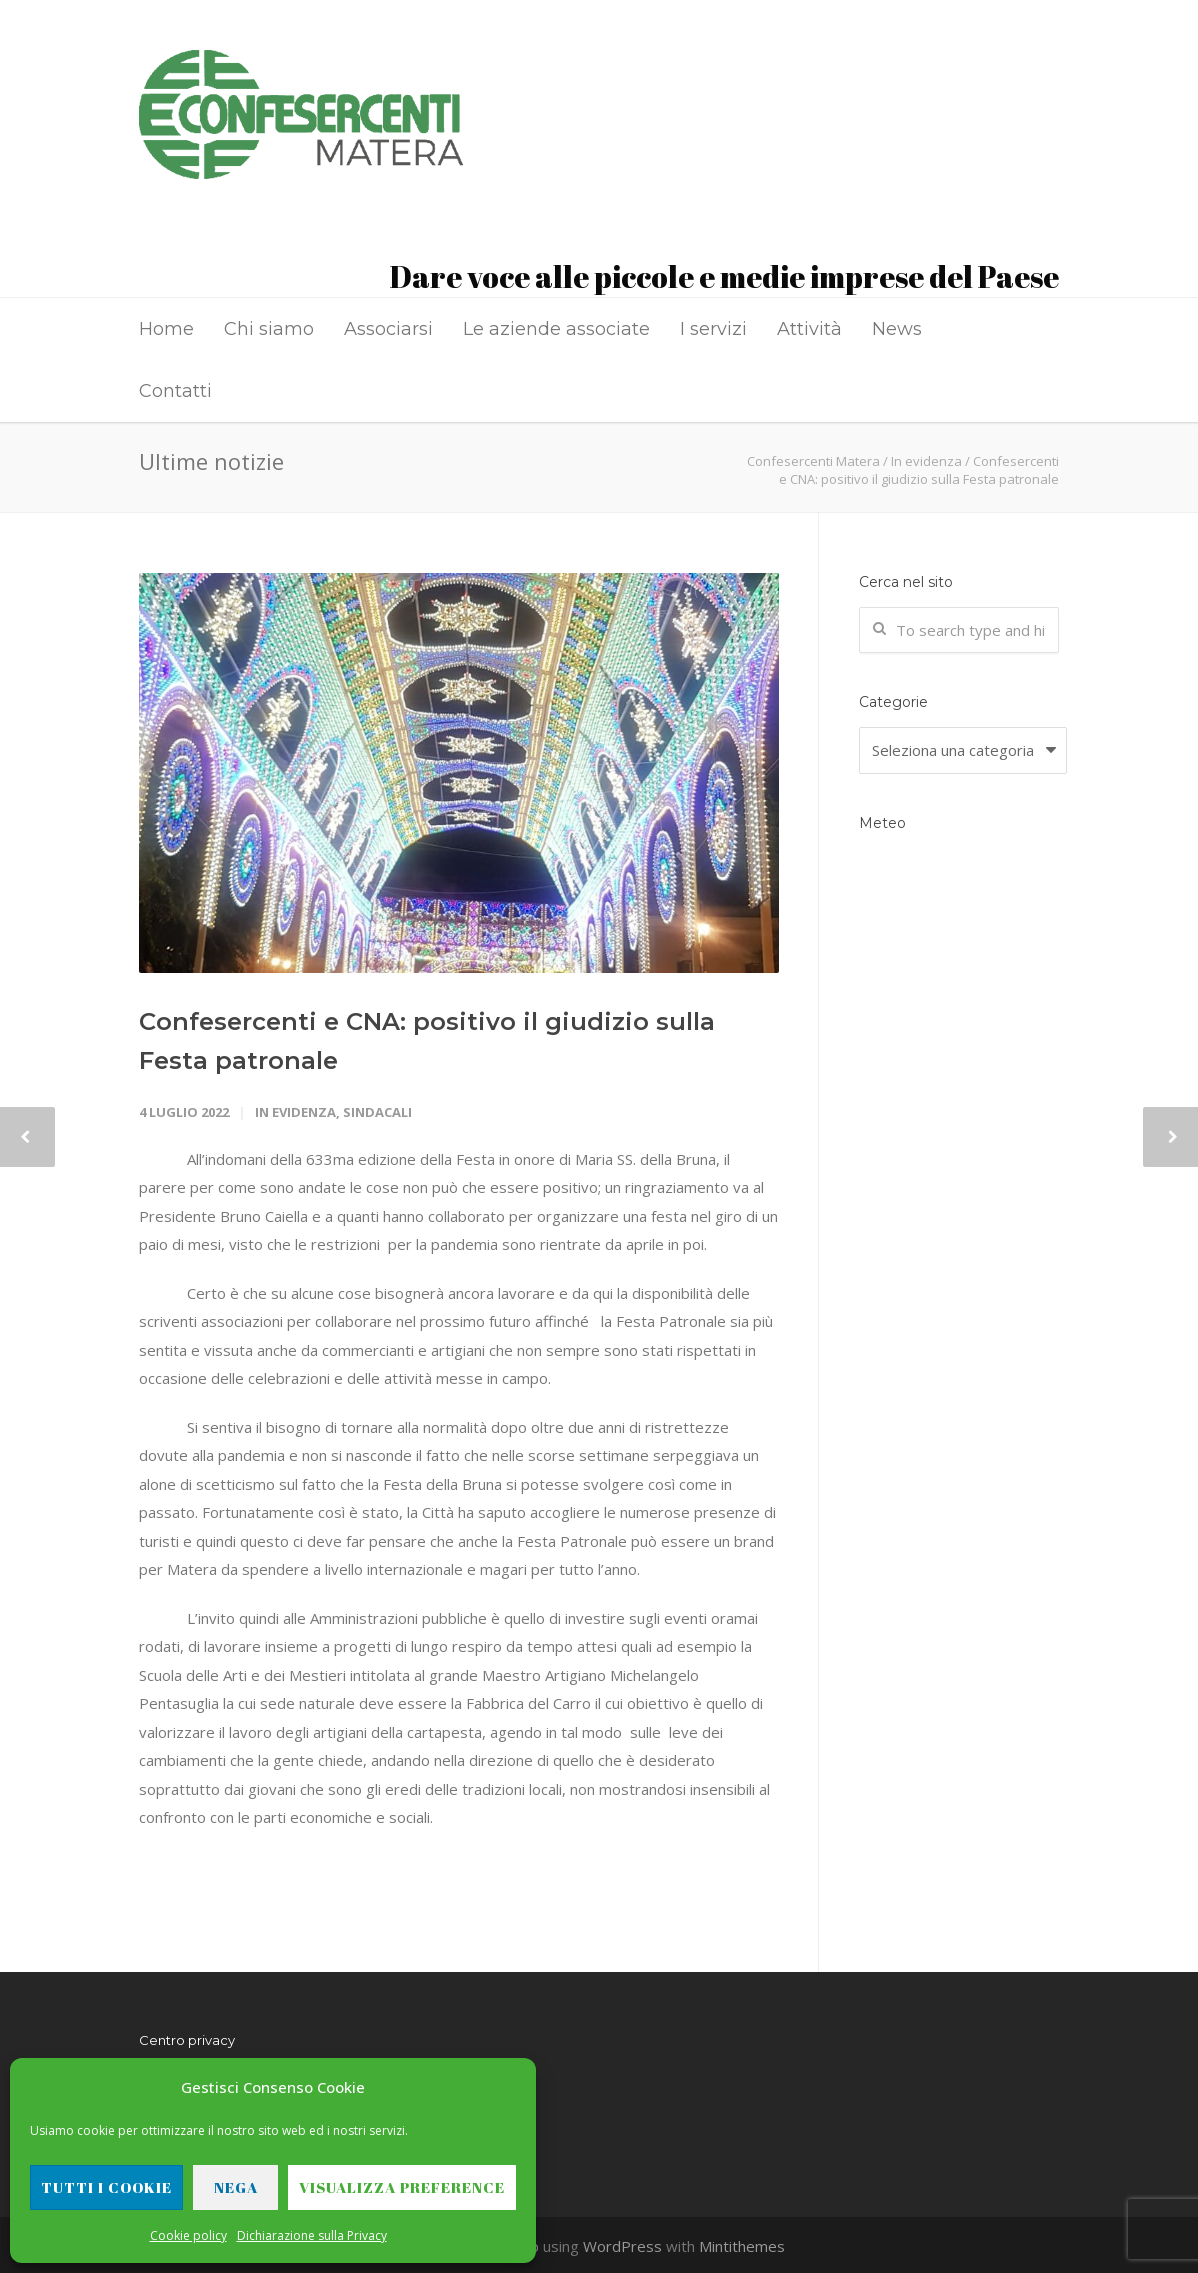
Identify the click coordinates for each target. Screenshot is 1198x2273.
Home (166, 329)
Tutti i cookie (106, 2187)
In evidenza (295, 1112)
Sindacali (377, 1112)
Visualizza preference (402, 2187)
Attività (809, 329)
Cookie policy (188, 2235)
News (897, 329)
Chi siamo (269, 329)
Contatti (175, 391)
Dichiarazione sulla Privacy (312, 2235)
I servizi (713, 329)
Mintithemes (742, 2246)
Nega (236, 2187)
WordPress (622, 2246)
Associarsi (388, 329)
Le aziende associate (556, 329)
